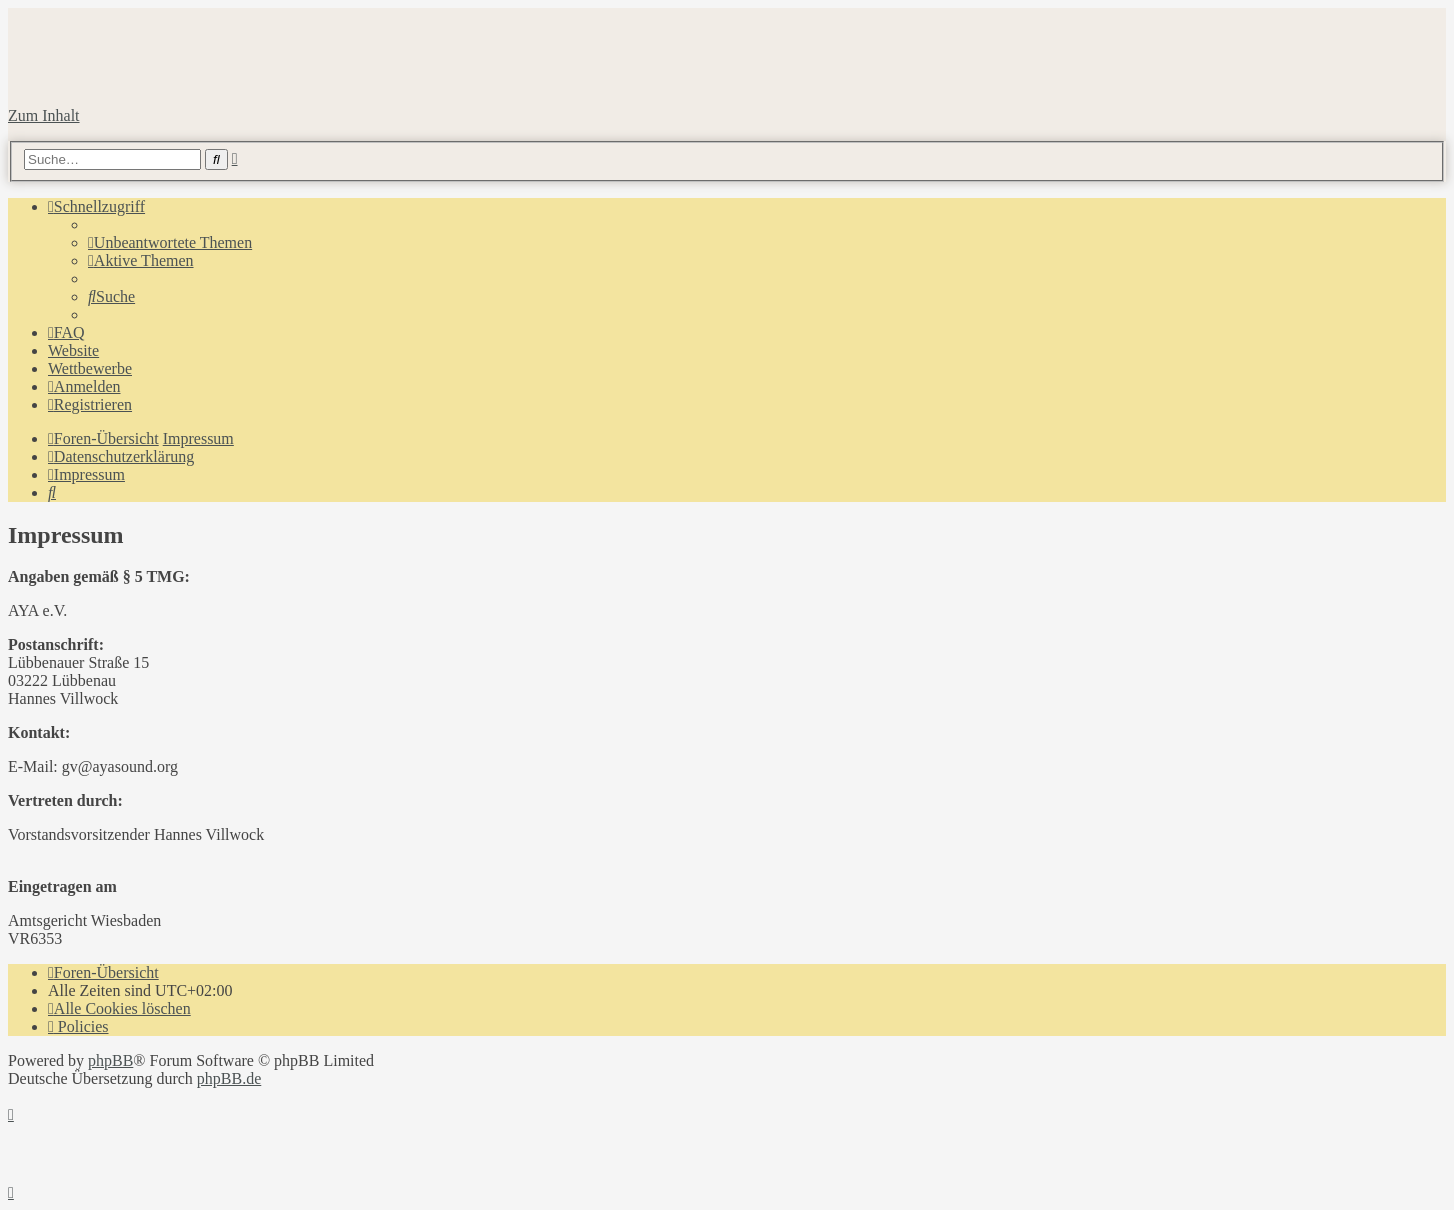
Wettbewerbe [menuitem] (90, 368)
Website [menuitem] (73, 350)
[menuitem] (170, 242)
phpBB (110, 1060)
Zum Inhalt (44, 115)
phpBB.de (229, 1078)
